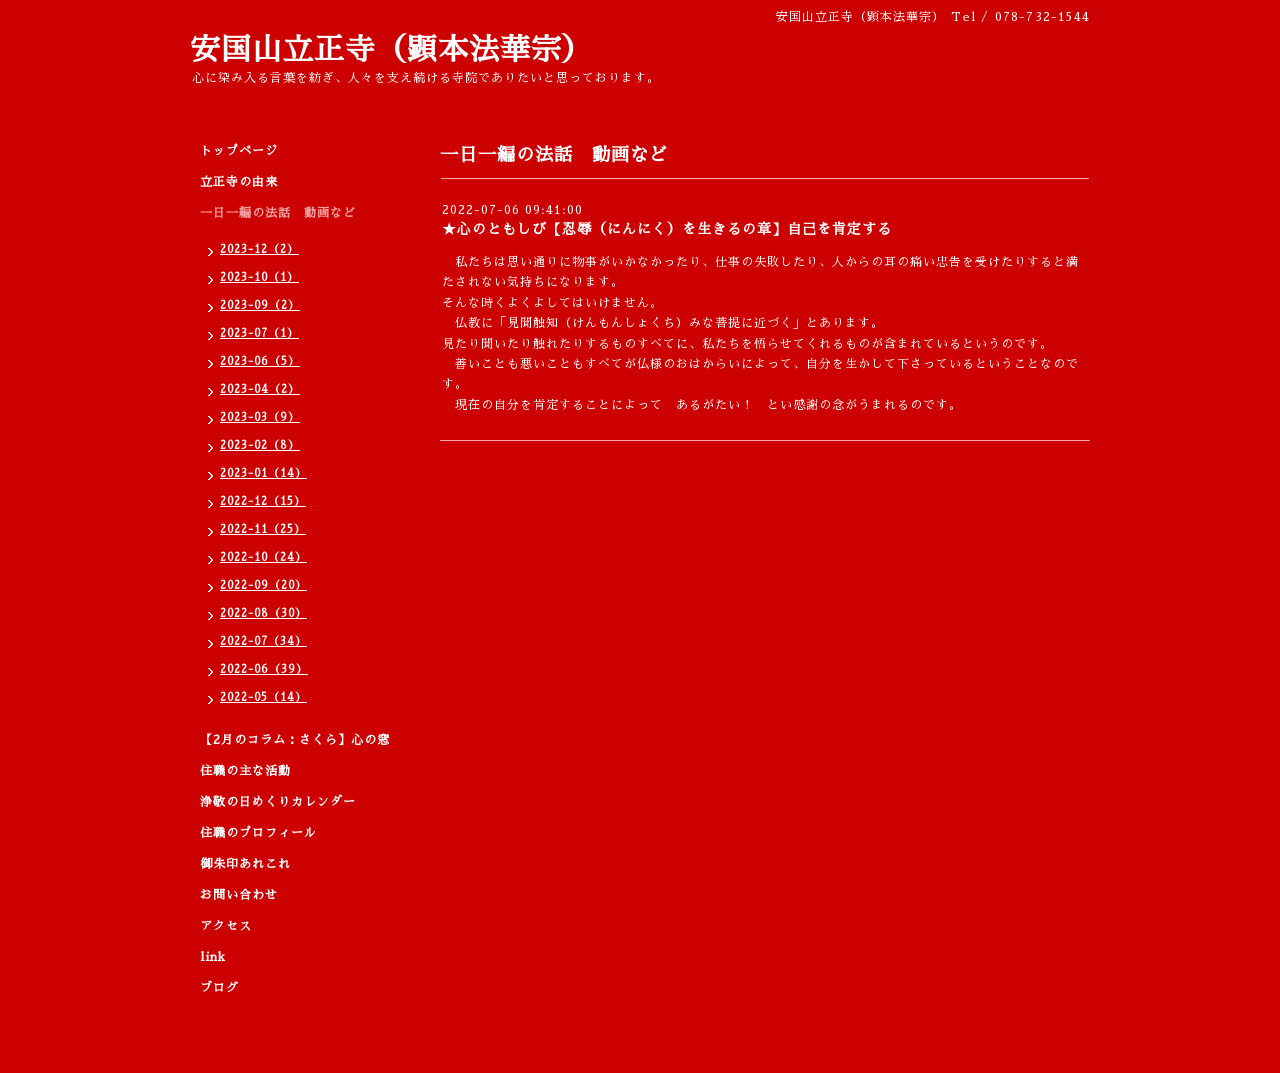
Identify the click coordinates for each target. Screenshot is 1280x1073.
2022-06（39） (264, 669)
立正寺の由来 (239, 182)
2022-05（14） (263, 697)
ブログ (219, 988)
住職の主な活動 (245, 771)
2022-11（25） (263, 529)
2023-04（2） (260, 389)
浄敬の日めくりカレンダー (278, 802)
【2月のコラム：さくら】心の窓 (295, 740)
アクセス (226, 926)
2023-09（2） (260, 305)
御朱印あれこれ (245, 864)
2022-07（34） (263, 641)
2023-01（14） (263, 473)
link (213, 957)
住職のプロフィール (258, 833)
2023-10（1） (259, 277)
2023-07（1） (259, 333)
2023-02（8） (260, 445)
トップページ (239, 151)
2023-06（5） (260, 361)
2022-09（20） (263, 585)
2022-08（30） (263, 613)
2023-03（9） (260, 417)
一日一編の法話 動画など (278, 213)
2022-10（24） (263, 557)
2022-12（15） (263, 501)
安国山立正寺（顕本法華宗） (391, 50)
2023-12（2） (259, 249)
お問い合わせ (239, 895)
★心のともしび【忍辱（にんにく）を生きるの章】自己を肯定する (667, 229)
